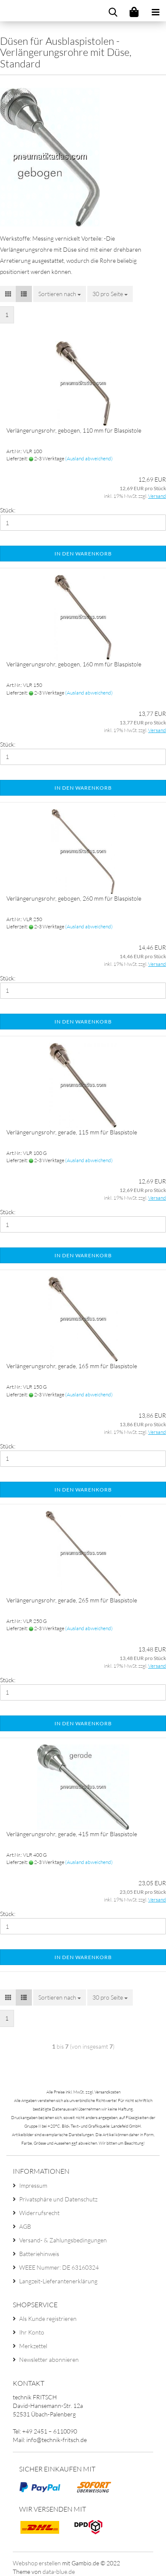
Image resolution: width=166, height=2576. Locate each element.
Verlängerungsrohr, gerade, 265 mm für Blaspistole (71, 1600)
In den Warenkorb (83, 553)
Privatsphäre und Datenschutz (58, 2199)
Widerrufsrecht (39, 2212)
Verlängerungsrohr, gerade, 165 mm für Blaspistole (71, 1365)
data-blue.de (59, 2571)
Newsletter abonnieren (49, 2359)
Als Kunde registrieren (48, 2318)
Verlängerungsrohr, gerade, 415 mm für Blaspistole (71, 1834)
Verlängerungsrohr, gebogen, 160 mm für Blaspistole (73, 664)
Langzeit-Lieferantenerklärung (58, 2281)
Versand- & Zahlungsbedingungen (63, 2240)
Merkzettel (33, 2345)
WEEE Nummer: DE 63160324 (59, 2267)
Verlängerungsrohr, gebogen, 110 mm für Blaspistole (73, 430)
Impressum (33, 2185)
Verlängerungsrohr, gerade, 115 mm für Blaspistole (71, 1132)
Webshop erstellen (37, 2563)
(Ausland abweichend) (89, 458)
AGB (25, 2226)
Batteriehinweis (39, 2253)
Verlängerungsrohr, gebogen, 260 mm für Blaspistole (73, 898)
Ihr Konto (31, 2332)
